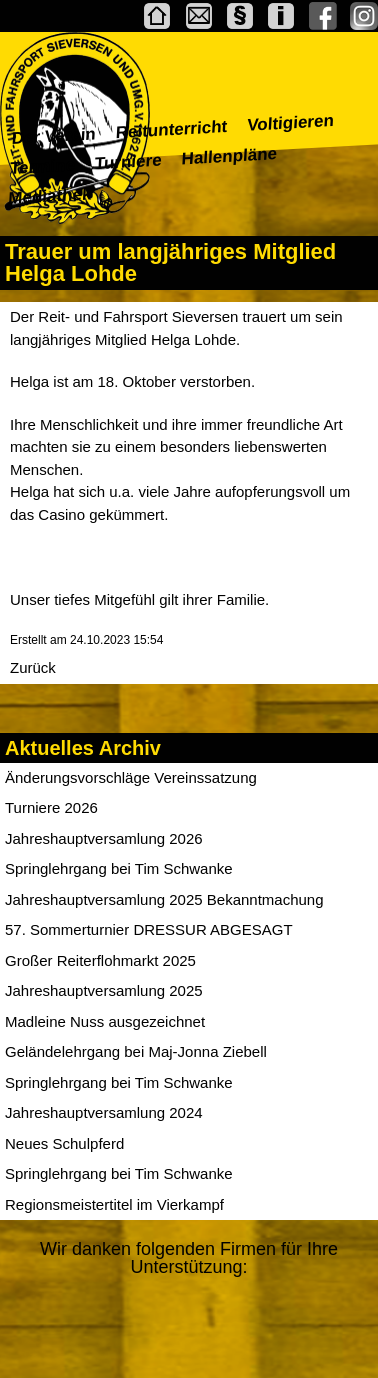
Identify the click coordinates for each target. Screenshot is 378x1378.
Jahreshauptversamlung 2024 (104, 1112)
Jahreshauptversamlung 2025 (104, 990)
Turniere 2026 (51, 807)
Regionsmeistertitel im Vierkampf (114, 1204)
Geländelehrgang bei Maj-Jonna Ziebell (136, 1051)
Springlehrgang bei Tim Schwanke (119, 868)
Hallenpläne (229, 156)
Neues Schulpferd (64, 1143)
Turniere (128, 162)
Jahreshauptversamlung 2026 (104, 838)
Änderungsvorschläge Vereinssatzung (131, 777)
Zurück (33, 667)
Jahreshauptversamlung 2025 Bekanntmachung (164, 899)
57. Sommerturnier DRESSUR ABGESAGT (149, 929)
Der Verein (53, 136)
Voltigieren (291, 123)
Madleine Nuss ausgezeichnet (105, 1021)
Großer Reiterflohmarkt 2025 (100, 960)
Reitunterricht (171, 129)
